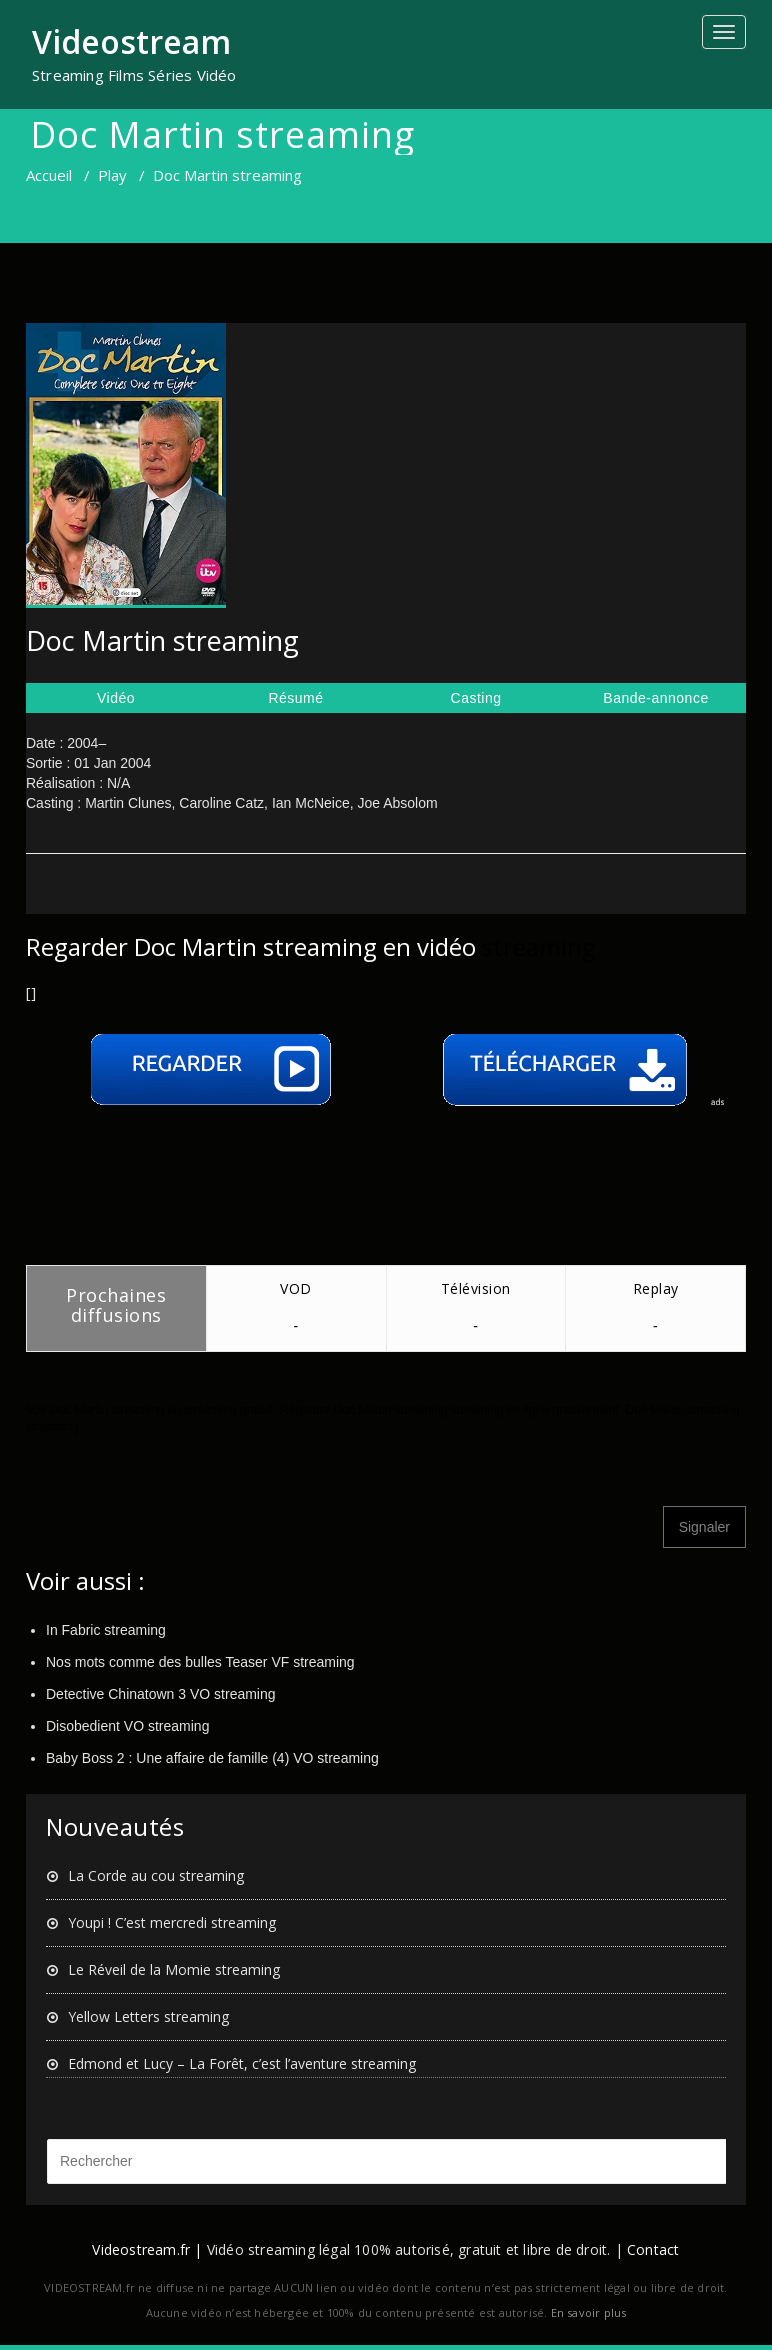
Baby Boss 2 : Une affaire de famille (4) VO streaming (212, 1758)
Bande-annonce (655, 698)
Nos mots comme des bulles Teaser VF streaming (200, 1662)
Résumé (295, 698)
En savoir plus (589, 2312)
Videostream (131, 41)
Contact (653, 2249)
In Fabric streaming (106, 1630)
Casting (476, 698)
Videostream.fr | (147, 2249)
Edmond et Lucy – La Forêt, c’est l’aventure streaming (242, 2063)
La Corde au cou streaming (156, 1875)
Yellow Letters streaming (148, 2016)
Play (112, 175)
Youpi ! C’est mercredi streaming (172, 1922)
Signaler (704, 1527)
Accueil (49, 175)
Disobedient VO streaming (127, 1726)
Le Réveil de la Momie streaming (174, 1969)
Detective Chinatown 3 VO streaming (161, 1694)
